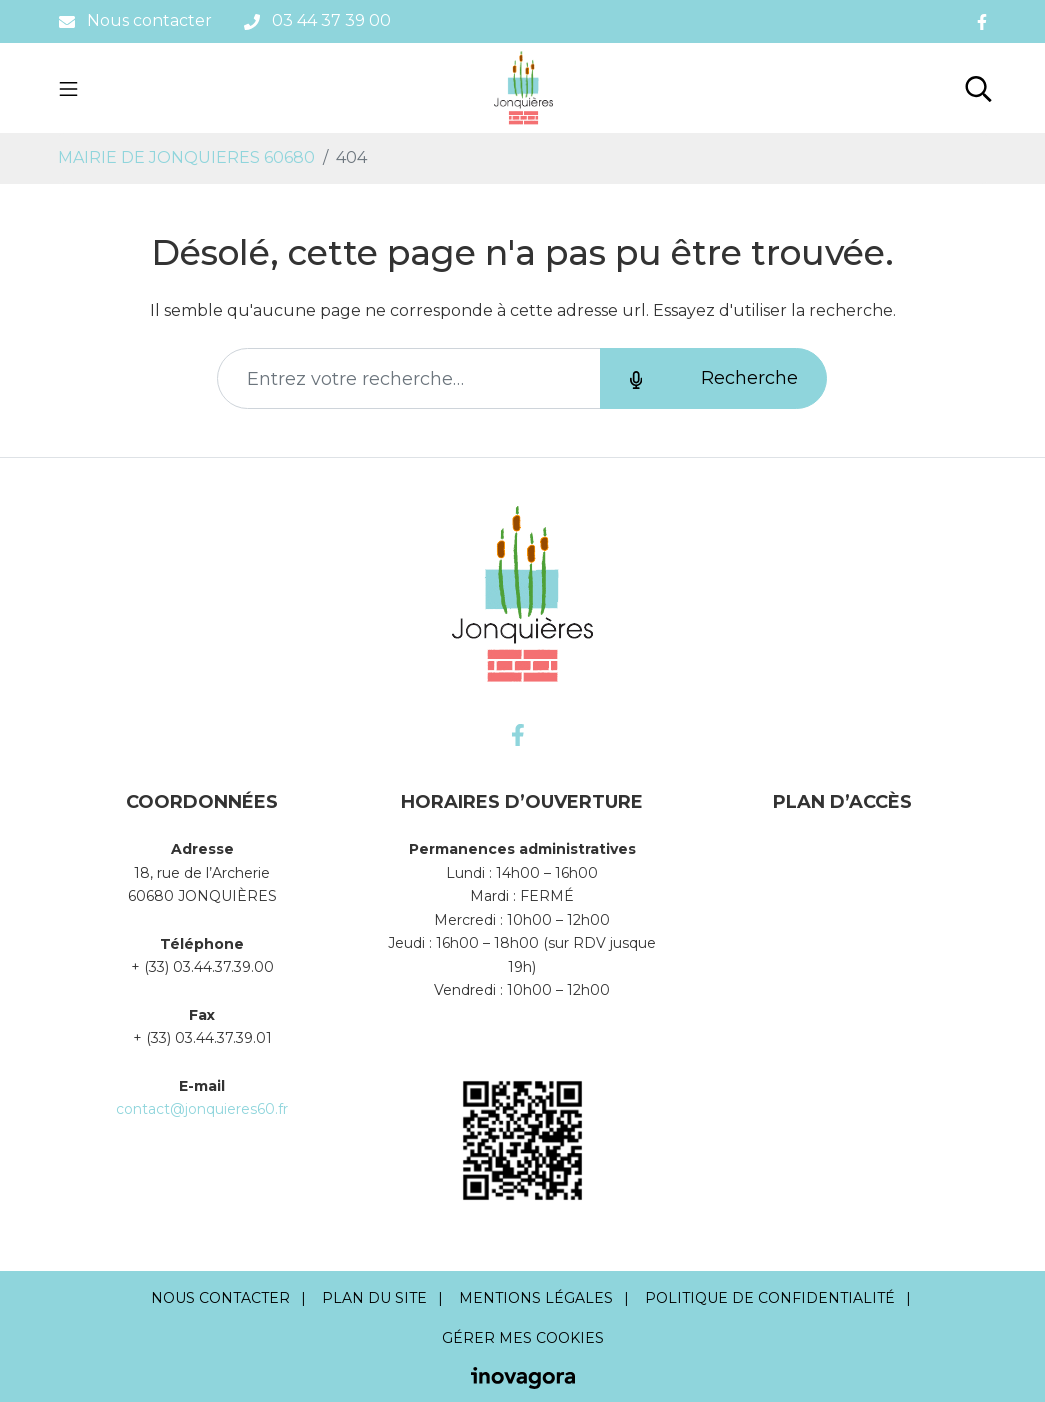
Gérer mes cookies (523, 1338)
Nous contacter (220, 1298)
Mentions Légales (536, 1298)
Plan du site (374, 1298)
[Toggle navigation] (68, 88)
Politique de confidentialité (770, 1298)
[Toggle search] (978, 88)
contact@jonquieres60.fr (202, 1109)
